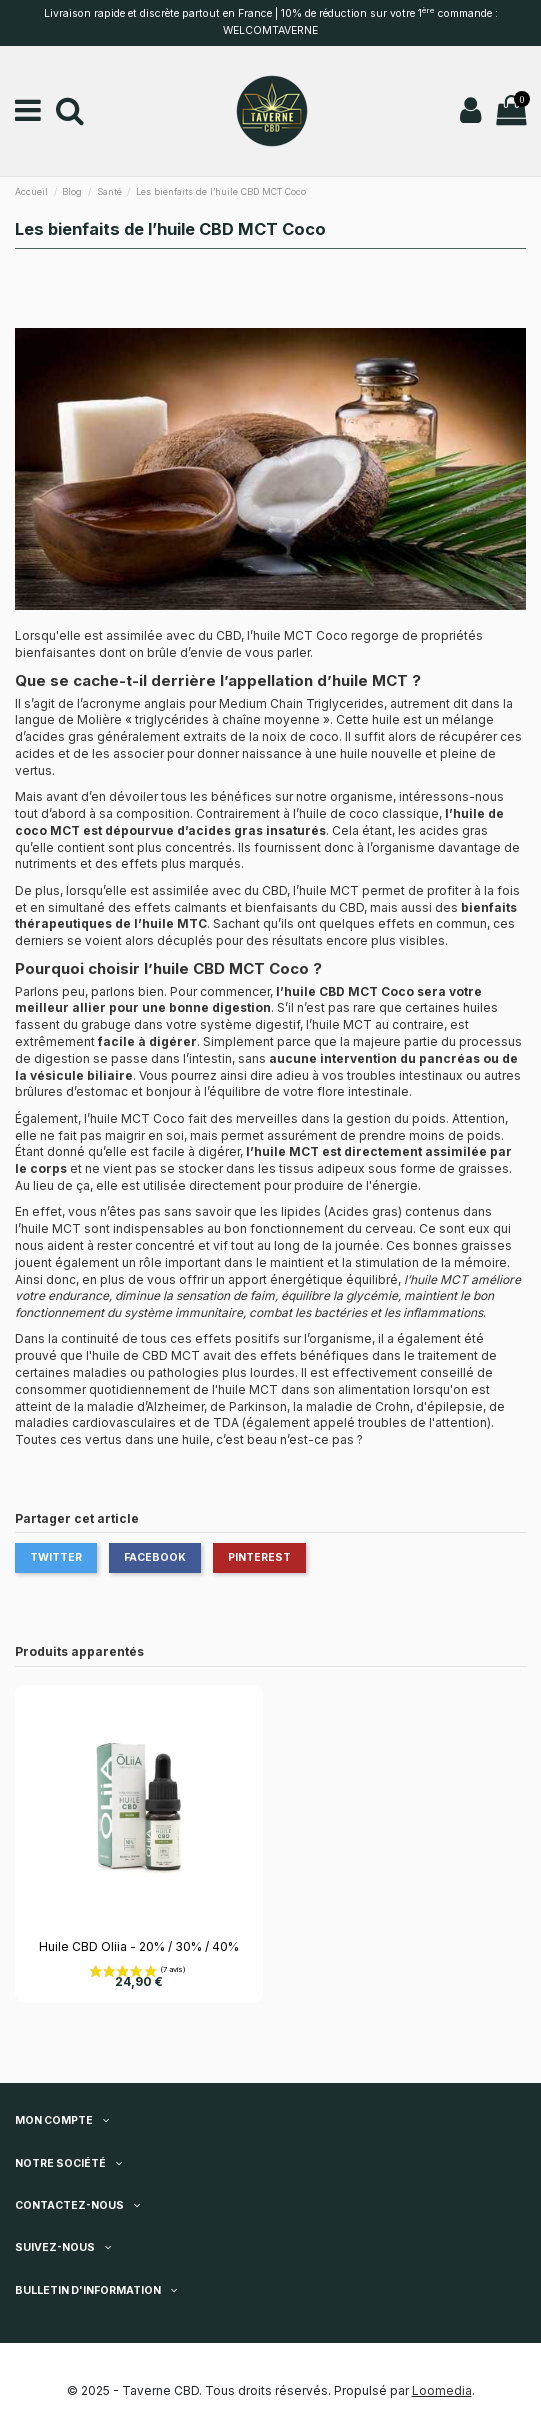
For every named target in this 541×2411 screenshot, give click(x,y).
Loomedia (442, 2390)
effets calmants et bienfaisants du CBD (249, 907)
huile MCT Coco (137, 1118)
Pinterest (259, 1557)
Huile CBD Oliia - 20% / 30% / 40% (139, 1946)
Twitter (56, 1557)
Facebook (155, 1557)
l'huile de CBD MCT (143, 1355)
